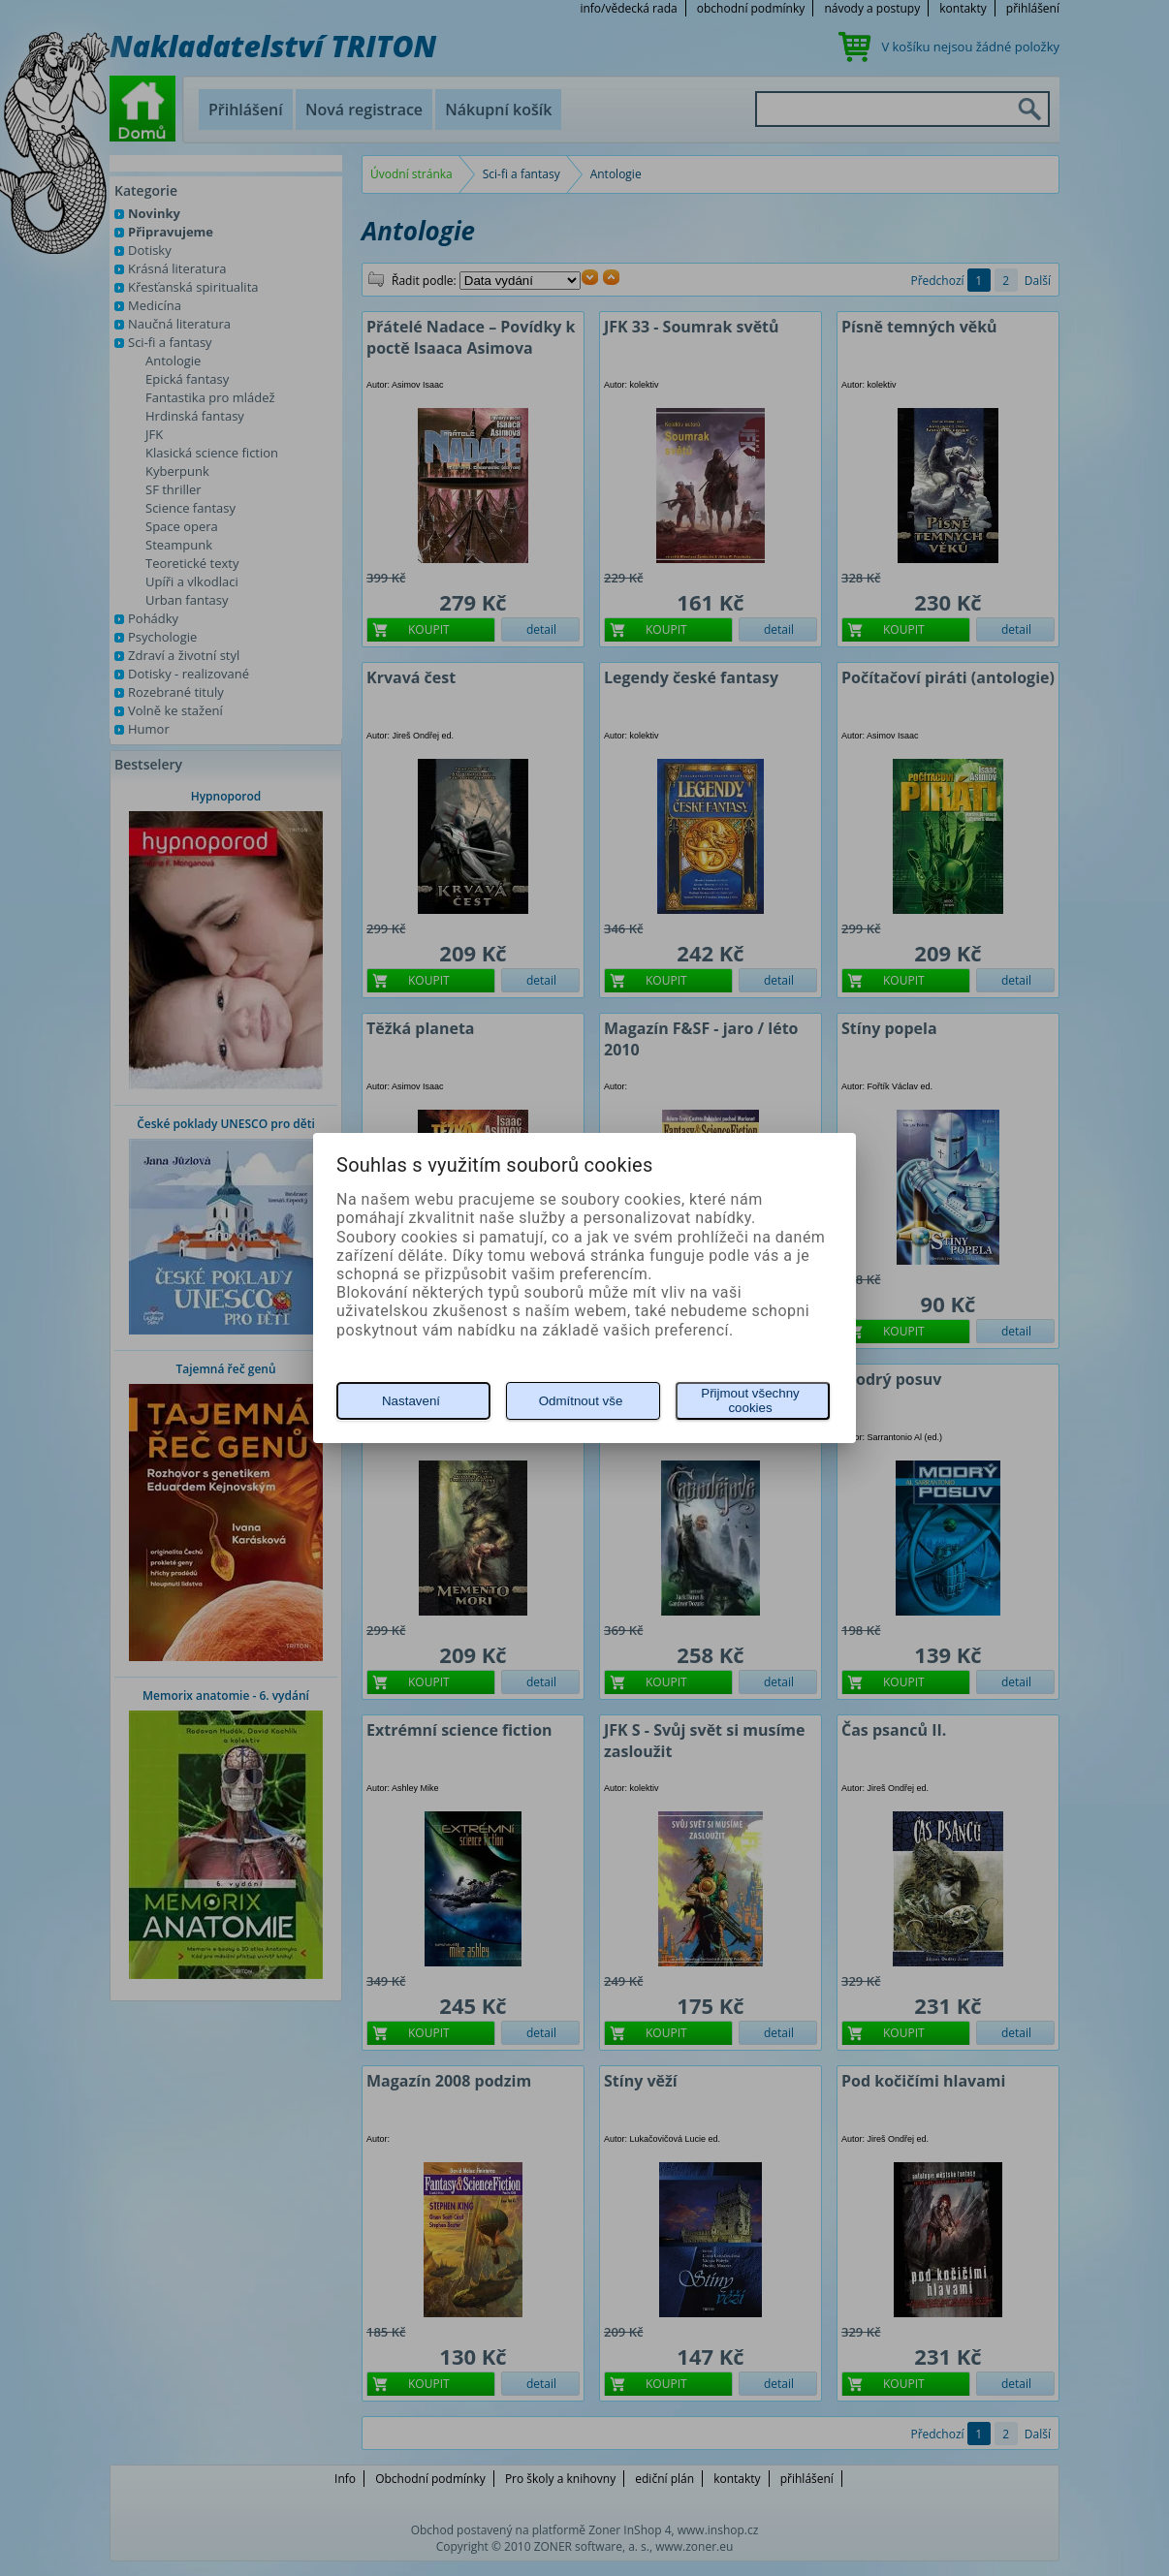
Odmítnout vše (581, 1401)
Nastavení (411, 1401)
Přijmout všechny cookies (750, 1400)
